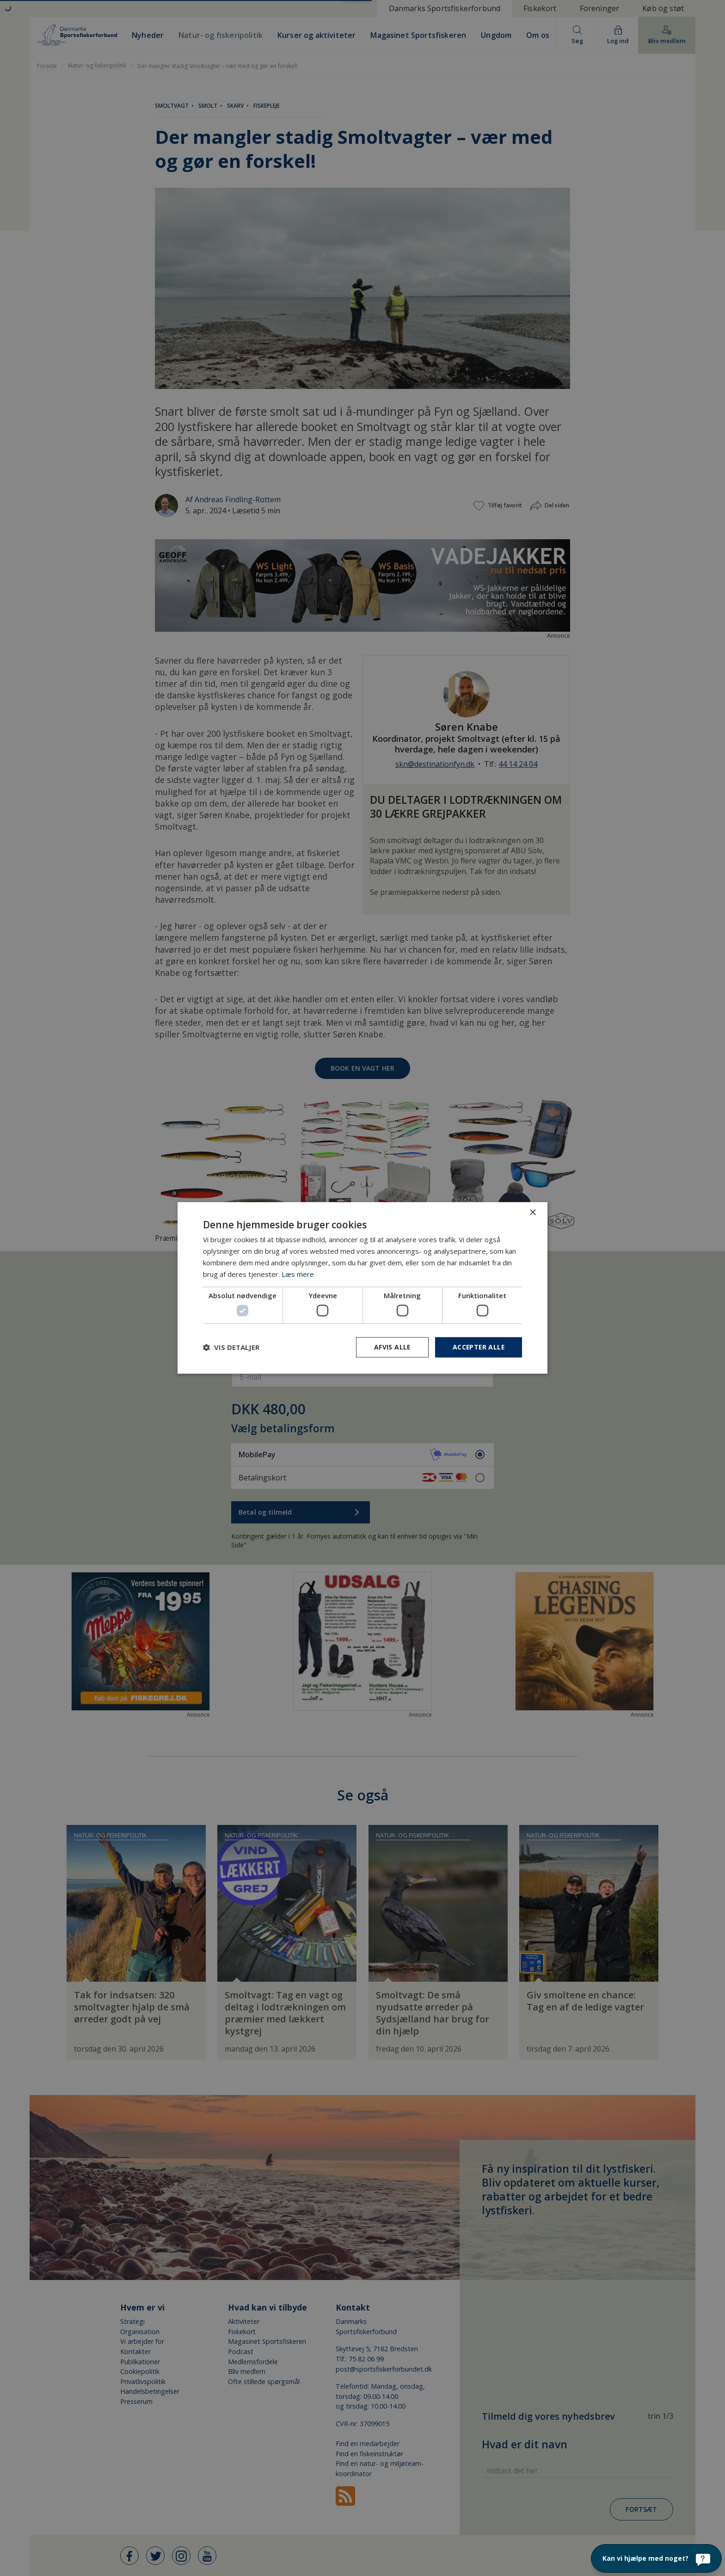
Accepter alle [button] (477, 1347)
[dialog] (362, 1288)
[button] (231, 1347)
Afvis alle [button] (390, 1347)
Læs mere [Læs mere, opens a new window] (298, 1274)
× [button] (532, 1212)
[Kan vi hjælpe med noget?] (656, 2558)
